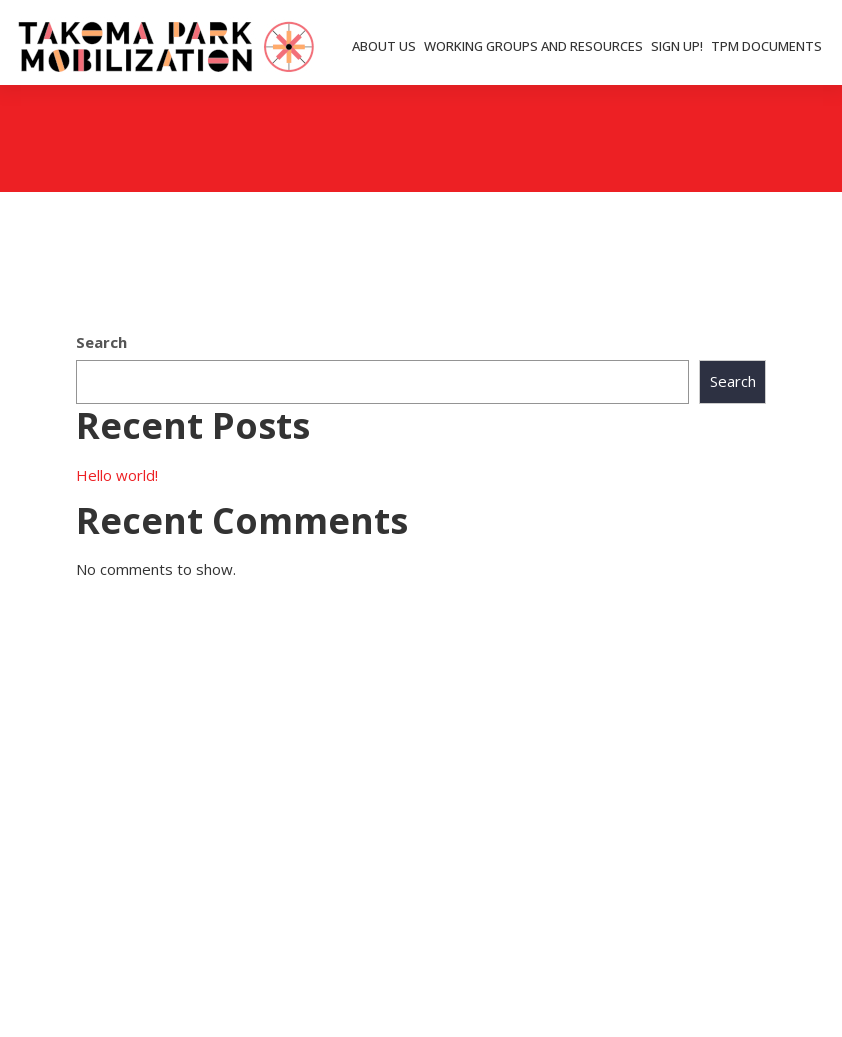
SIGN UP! (677, 46)
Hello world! (117, 475)
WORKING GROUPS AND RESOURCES (533, 46)
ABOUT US (384, 46)
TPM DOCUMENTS (766, 46)
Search (101, 342)
